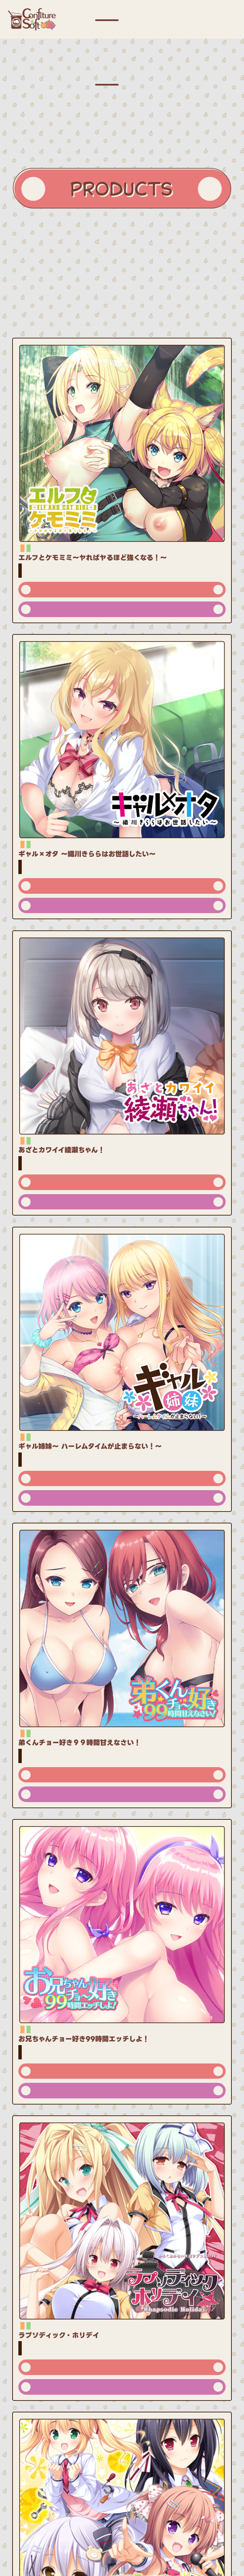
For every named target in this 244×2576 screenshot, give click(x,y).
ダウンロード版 (122, 609)
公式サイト (122, 589)
